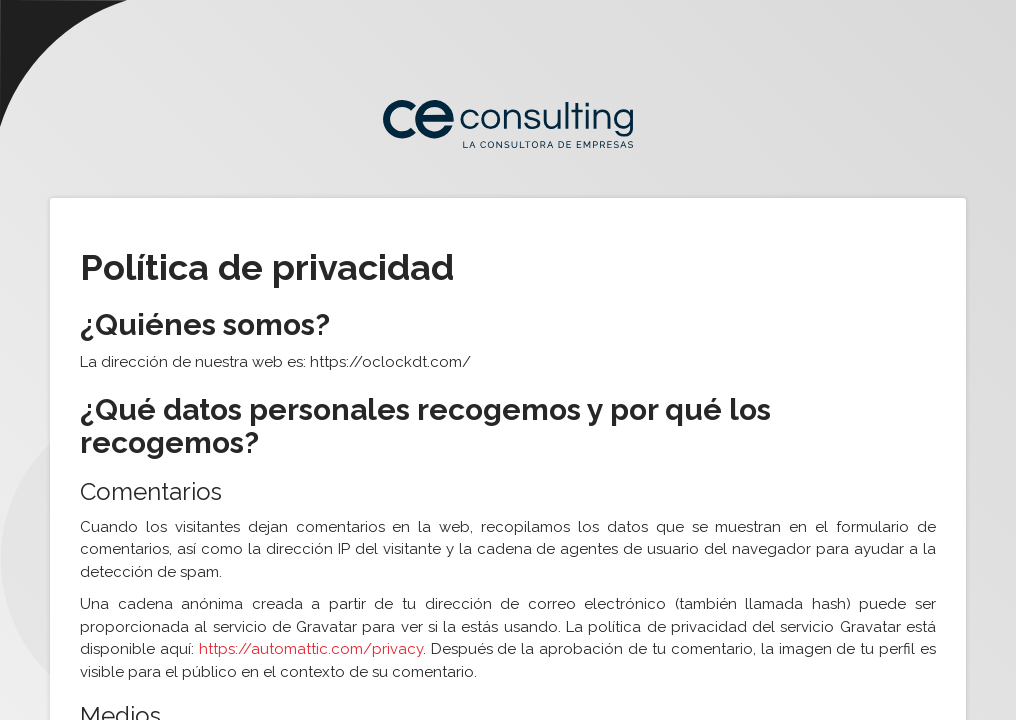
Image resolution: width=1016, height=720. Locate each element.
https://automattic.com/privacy (311, 649)
